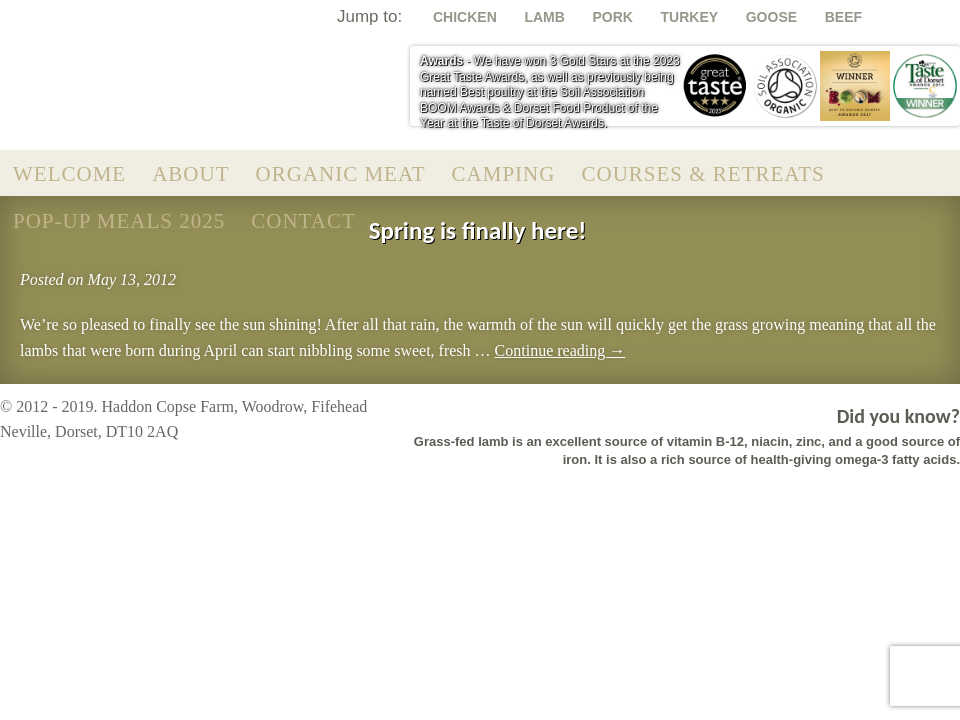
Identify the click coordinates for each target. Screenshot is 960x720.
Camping (504, 174)
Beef (843, 17)
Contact (303, 221)
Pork (612, 17)
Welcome (69, 174)
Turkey (690, 17)
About (190, 174)
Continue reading (560, 350)
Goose (771, 17)
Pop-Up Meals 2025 (119, 221)
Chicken (465, 17)
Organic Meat (341, 174)
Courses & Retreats (702, 174)
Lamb (544, 17)
